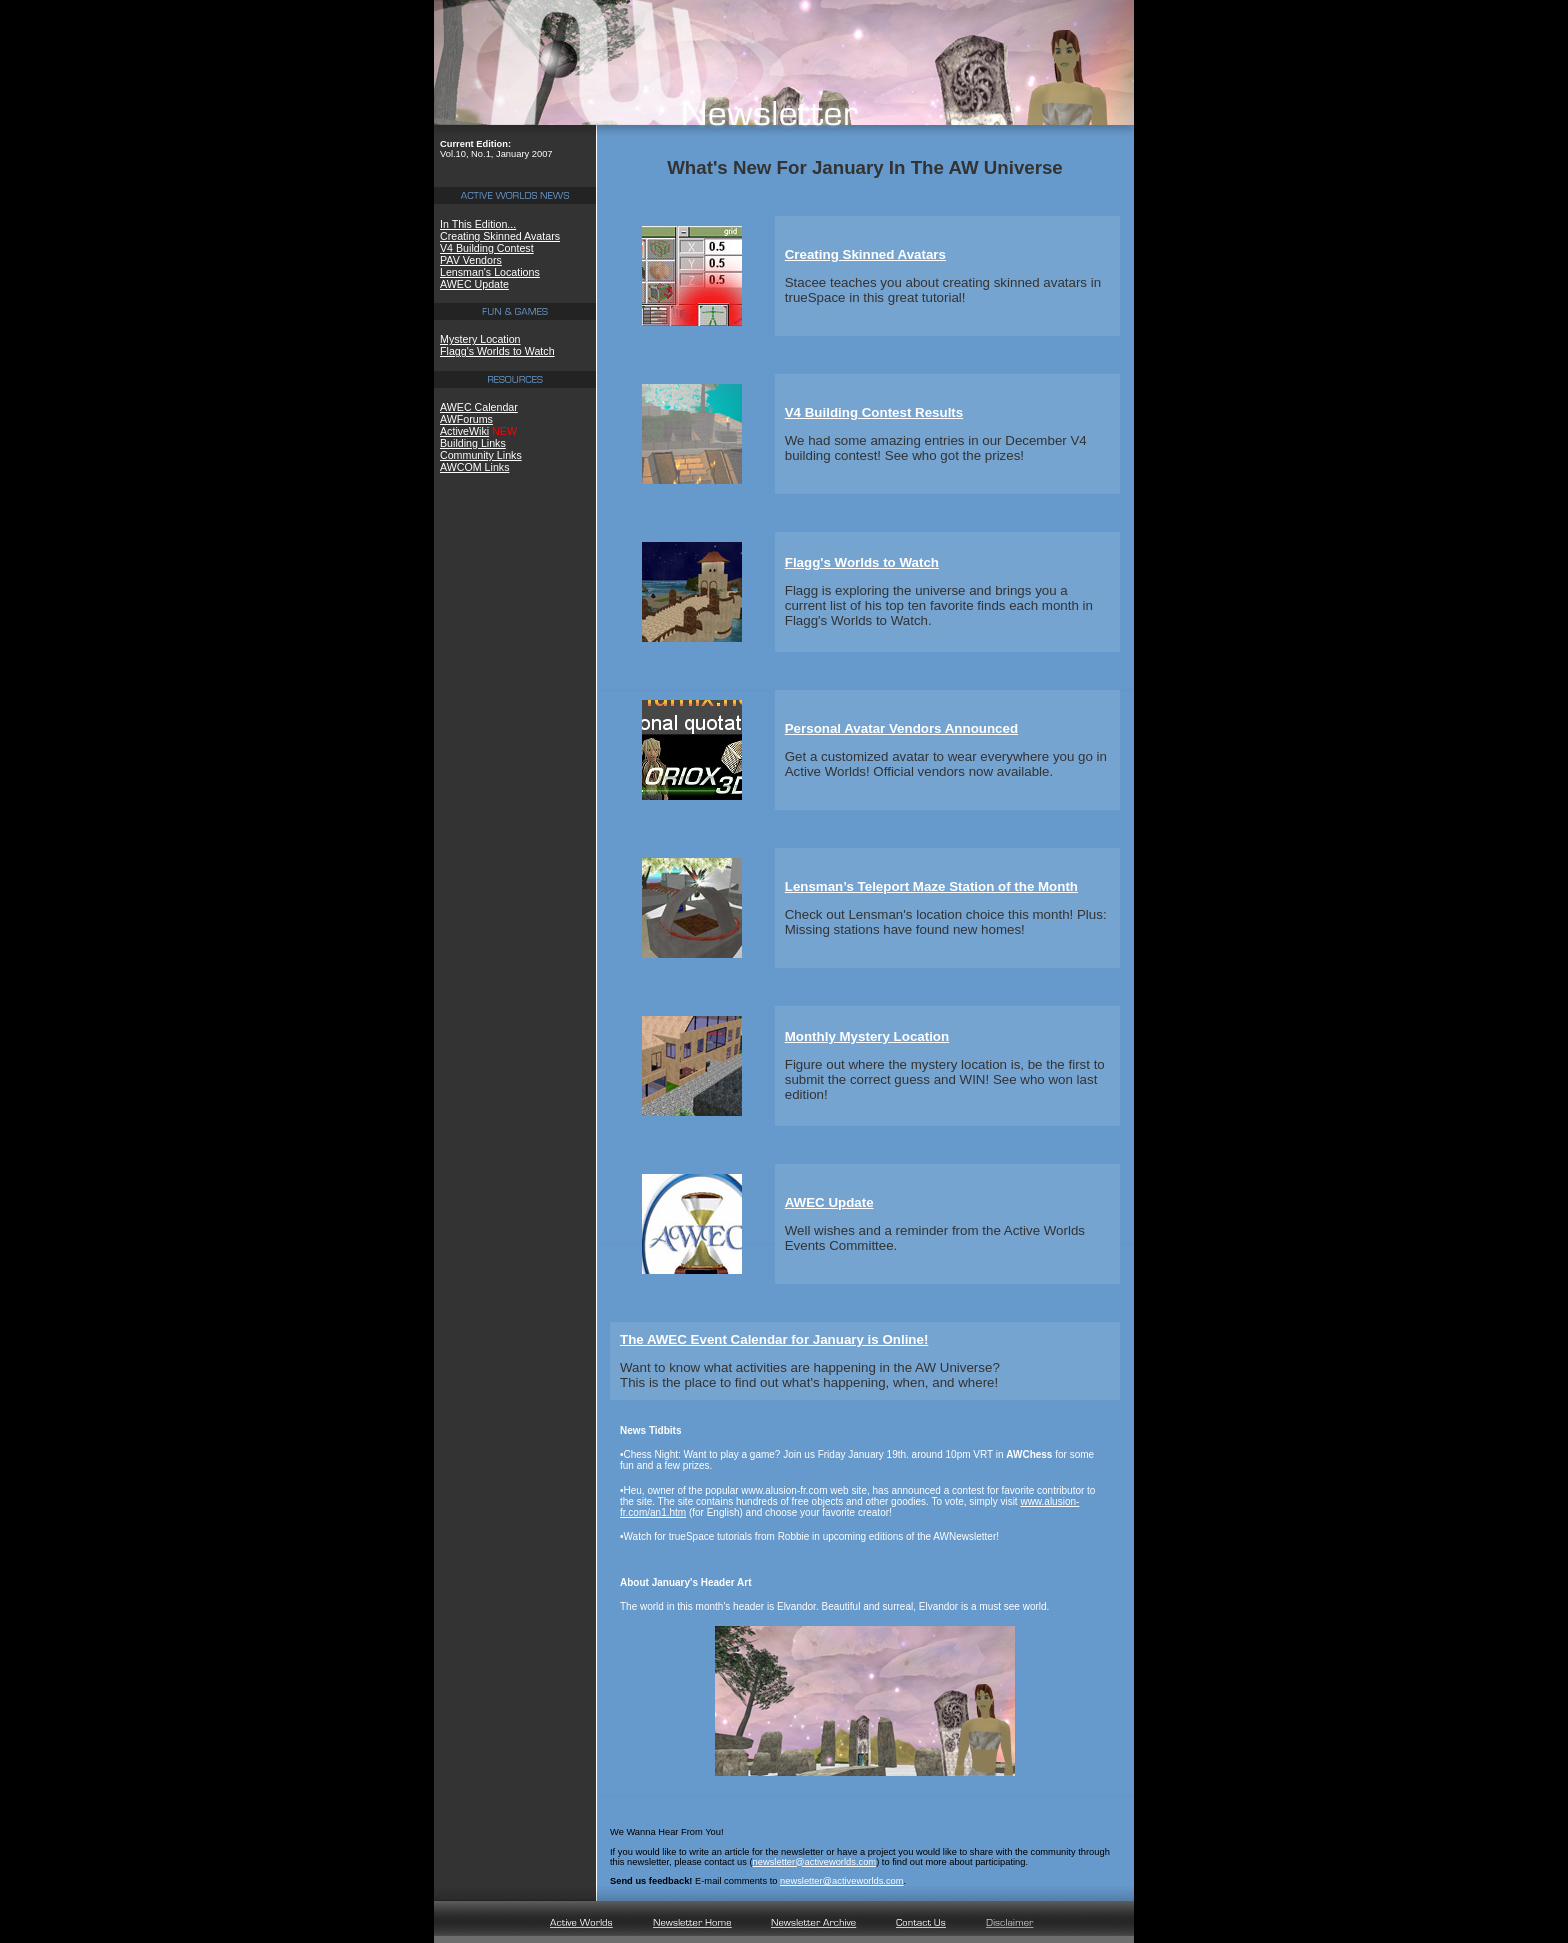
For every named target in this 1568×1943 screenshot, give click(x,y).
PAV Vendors (471, 260)
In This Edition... (478, 224)
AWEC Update (474, 284)
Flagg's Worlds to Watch (497, 351)
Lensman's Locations (490, 272)
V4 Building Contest (487, 248)
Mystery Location (480, 339)
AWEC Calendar (479, 407)
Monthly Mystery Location (867, 1036)
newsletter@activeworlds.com (815, 1862)
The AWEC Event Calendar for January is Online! (774, 1339)
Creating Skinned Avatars (500, 236)
